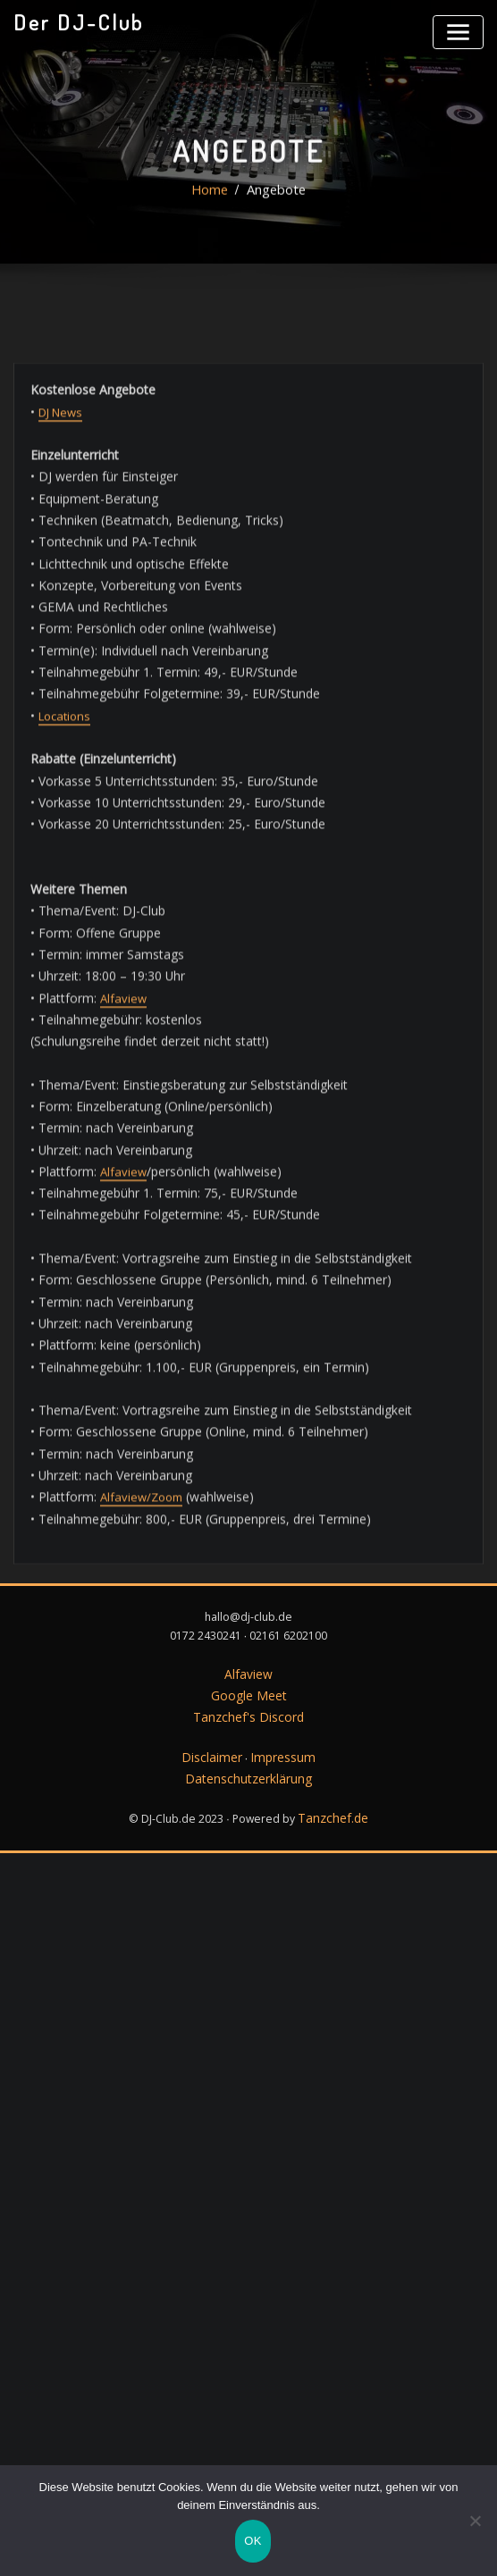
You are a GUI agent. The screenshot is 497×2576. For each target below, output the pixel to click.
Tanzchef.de (333, 1727)
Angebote (274, 217)
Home (213, 217)
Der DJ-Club (72, 20)
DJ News (59, 784)
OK (252, 2544)
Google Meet (249, 1615)
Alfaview (116, 1332)
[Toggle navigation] (462, 29)
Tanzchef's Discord (249, 1634)
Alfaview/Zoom (134, 1799)
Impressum (280, 1671)
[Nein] (475, 2524)
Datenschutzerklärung (248, 1691)
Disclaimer (215, 1671)
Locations (63, 1068)
